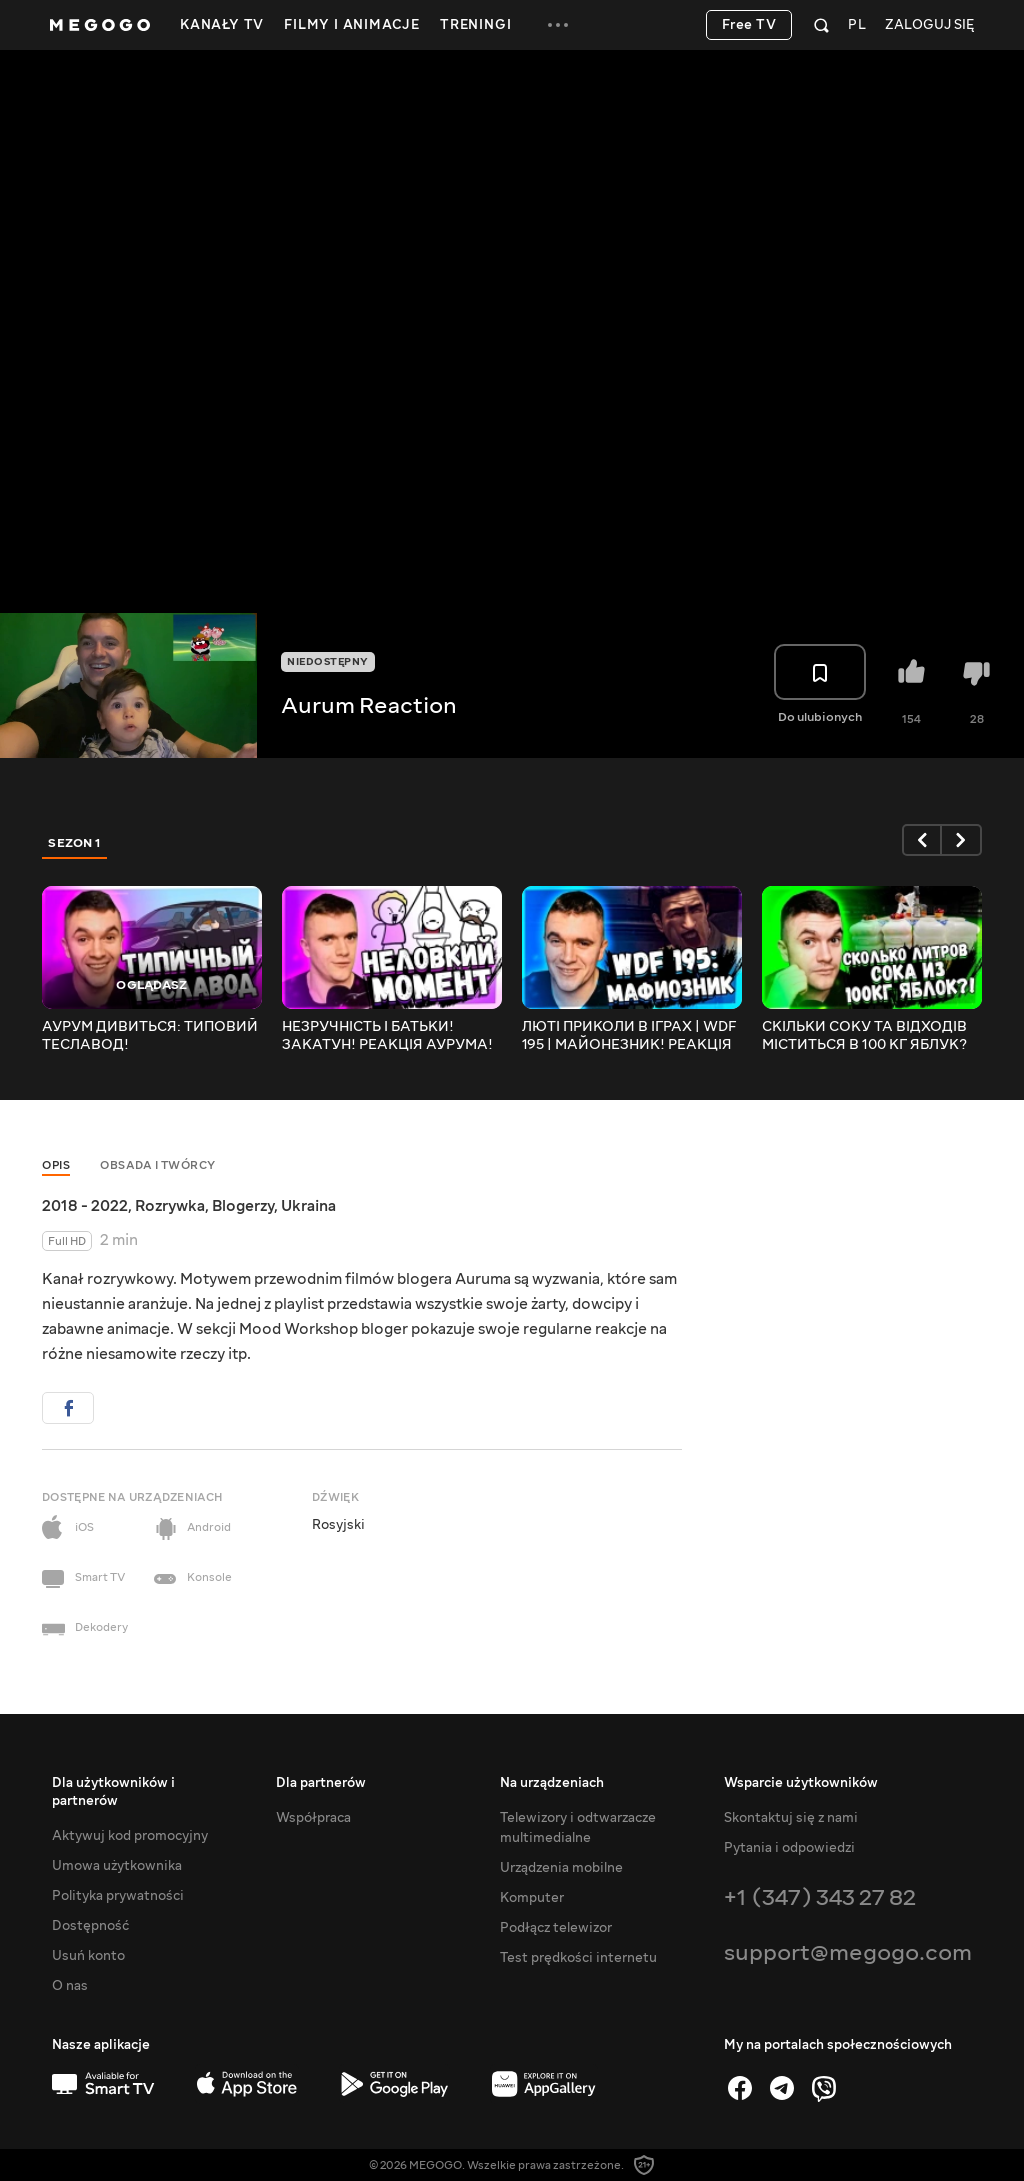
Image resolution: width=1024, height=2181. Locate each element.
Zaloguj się (929, 25)
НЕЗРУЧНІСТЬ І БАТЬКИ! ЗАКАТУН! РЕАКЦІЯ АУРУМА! (387, 1036)
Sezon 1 (75, 843)
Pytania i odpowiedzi (789, 1848)
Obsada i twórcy (158, 1165)
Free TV (749, 25)
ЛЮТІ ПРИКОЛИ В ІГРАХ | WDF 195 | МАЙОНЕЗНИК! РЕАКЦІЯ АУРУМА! (629, 1036)
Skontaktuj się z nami (791, 1818)
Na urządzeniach (552, 1783)
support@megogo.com (848, 1952)
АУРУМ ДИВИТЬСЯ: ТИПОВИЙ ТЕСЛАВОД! (150, 1036)
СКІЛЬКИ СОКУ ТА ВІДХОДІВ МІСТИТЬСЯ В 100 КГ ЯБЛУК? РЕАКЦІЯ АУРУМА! (864, 1036)
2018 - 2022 (85, 1206)
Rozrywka (170, 1206)
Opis (56, 1165)
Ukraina (308, 1206)
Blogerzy (243, 1206)
